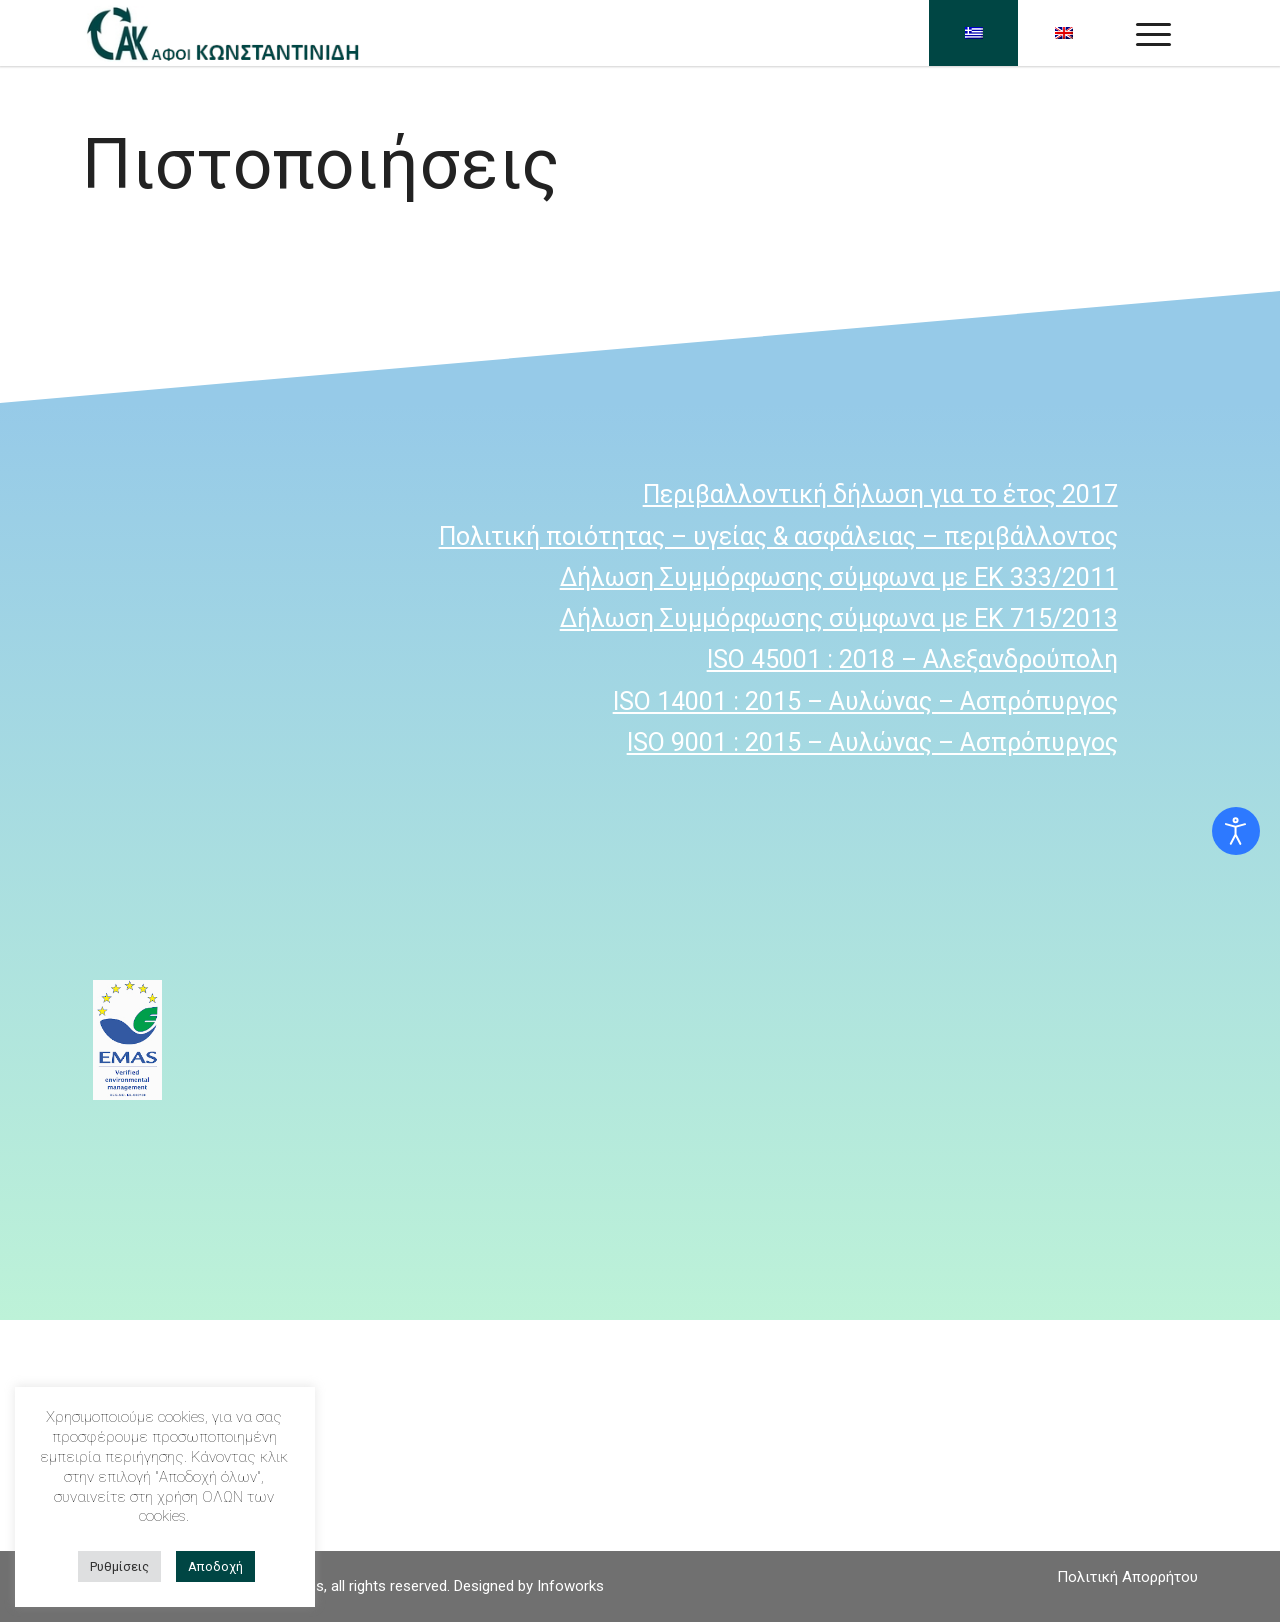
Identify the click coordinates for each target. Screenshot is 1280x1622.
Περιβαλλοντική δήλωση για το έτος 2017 (880, 494)
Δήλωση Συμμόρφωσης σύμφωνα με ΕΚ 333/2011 (839, 577)
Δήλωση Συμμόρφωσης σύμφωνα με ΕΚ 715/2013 (839, 618)
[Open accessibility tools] (1236, 831)
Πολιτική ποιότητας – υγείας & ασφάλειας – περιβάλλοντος (778, 536)
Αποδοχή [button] (215, 1566)
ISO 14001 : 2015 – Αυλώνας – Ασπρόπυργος (865, 701)
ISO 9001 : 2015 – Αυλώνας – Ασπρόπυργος (872, 742)
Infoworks (570, 1586)
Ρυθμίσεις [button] (119, 1566)
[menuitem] (1122, 1577)
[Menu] (1153, 33)
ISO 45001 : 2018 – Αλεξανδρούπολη (912, 659)
